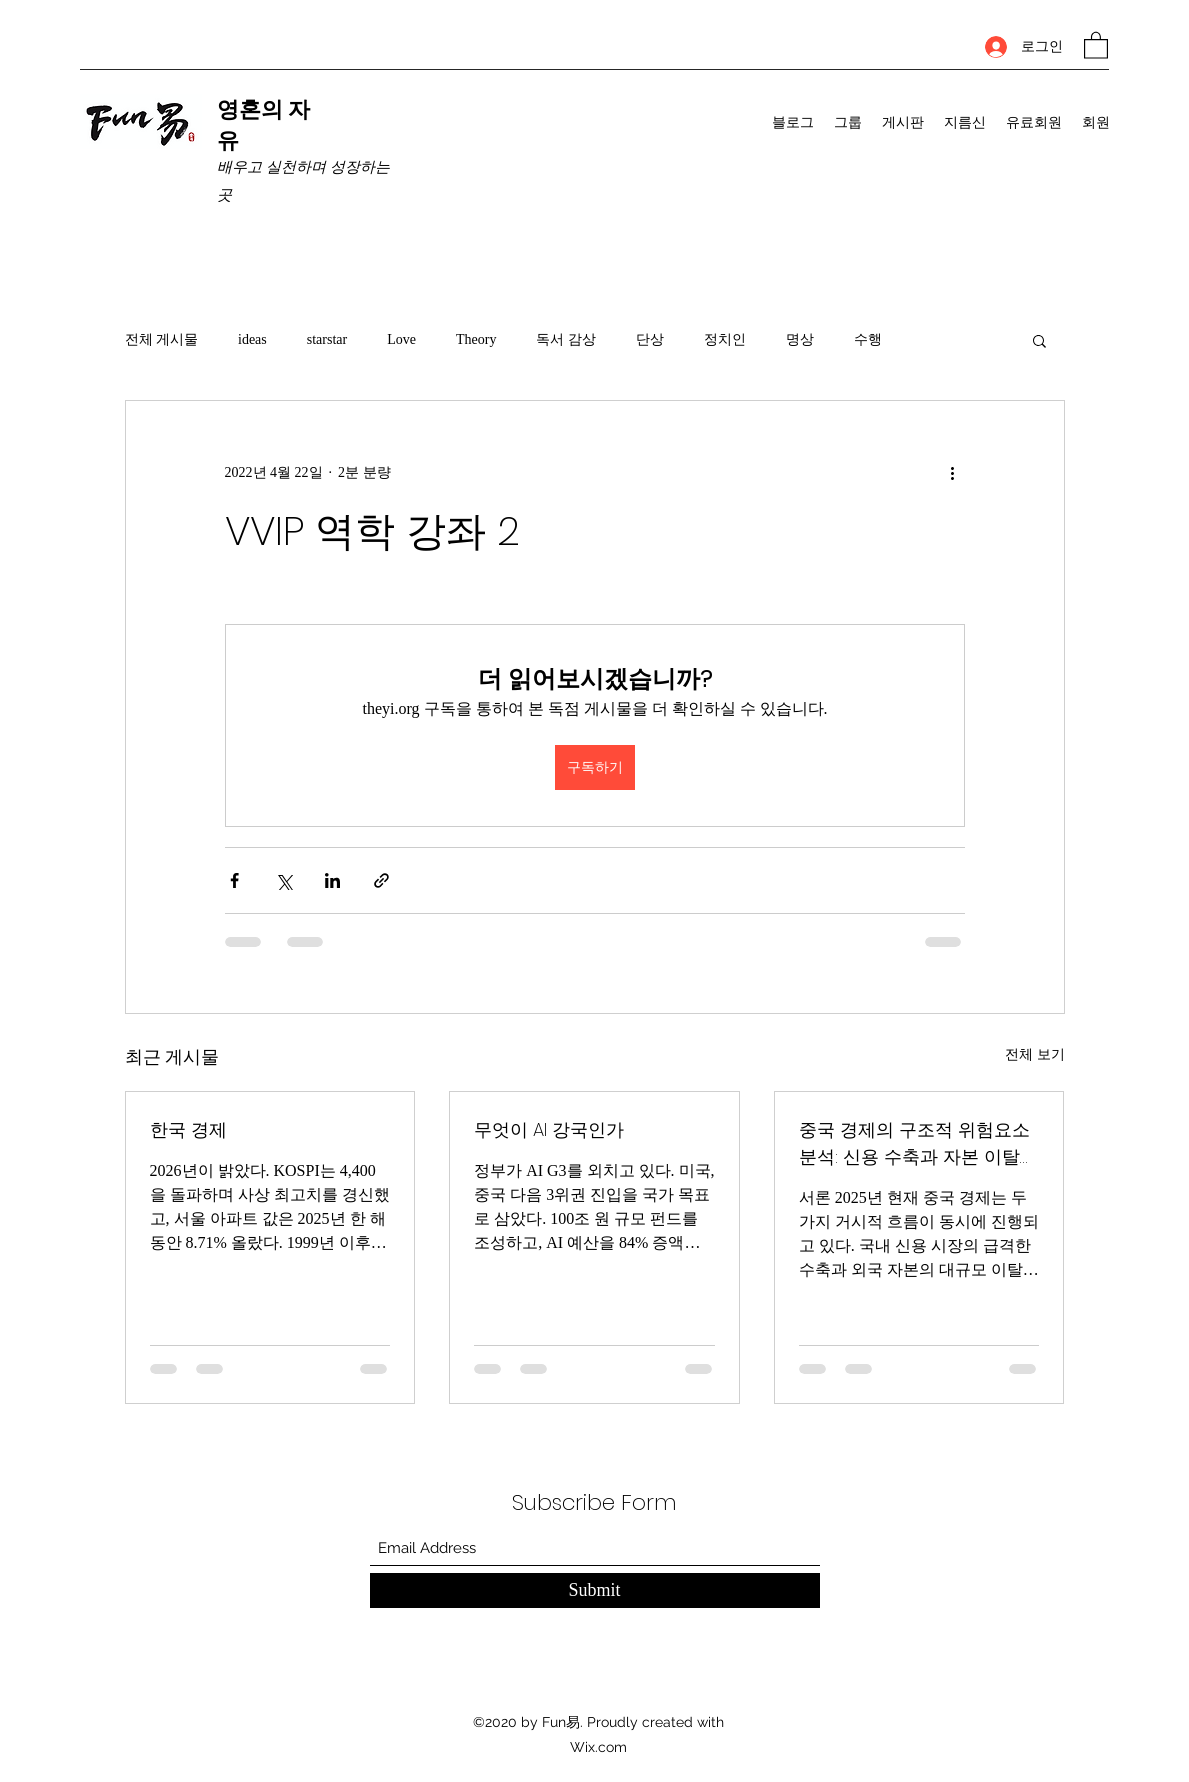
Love (401, 339)
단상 (650, 339)
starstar (327, 339)
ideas (252, 339)
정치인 (725, 339)
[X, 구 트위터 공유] (283, 880)
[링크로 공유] (381, 880)
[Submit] (595, 1590)
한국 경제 (188, 1129)
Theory (476, 339)
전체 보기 (1035, 1054)
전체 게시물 (162, 339)
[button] (1096, 44)
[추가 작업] (953, 473)
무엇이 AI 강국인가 (549, 1129)
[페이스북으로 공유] (234, 880)
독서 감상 (566, 339)
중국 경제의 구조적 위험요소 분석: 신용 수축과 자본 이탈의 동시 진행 (918, 1143)
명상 (800, 339)
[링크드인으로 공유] (332, 880)
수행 (868, 339)
